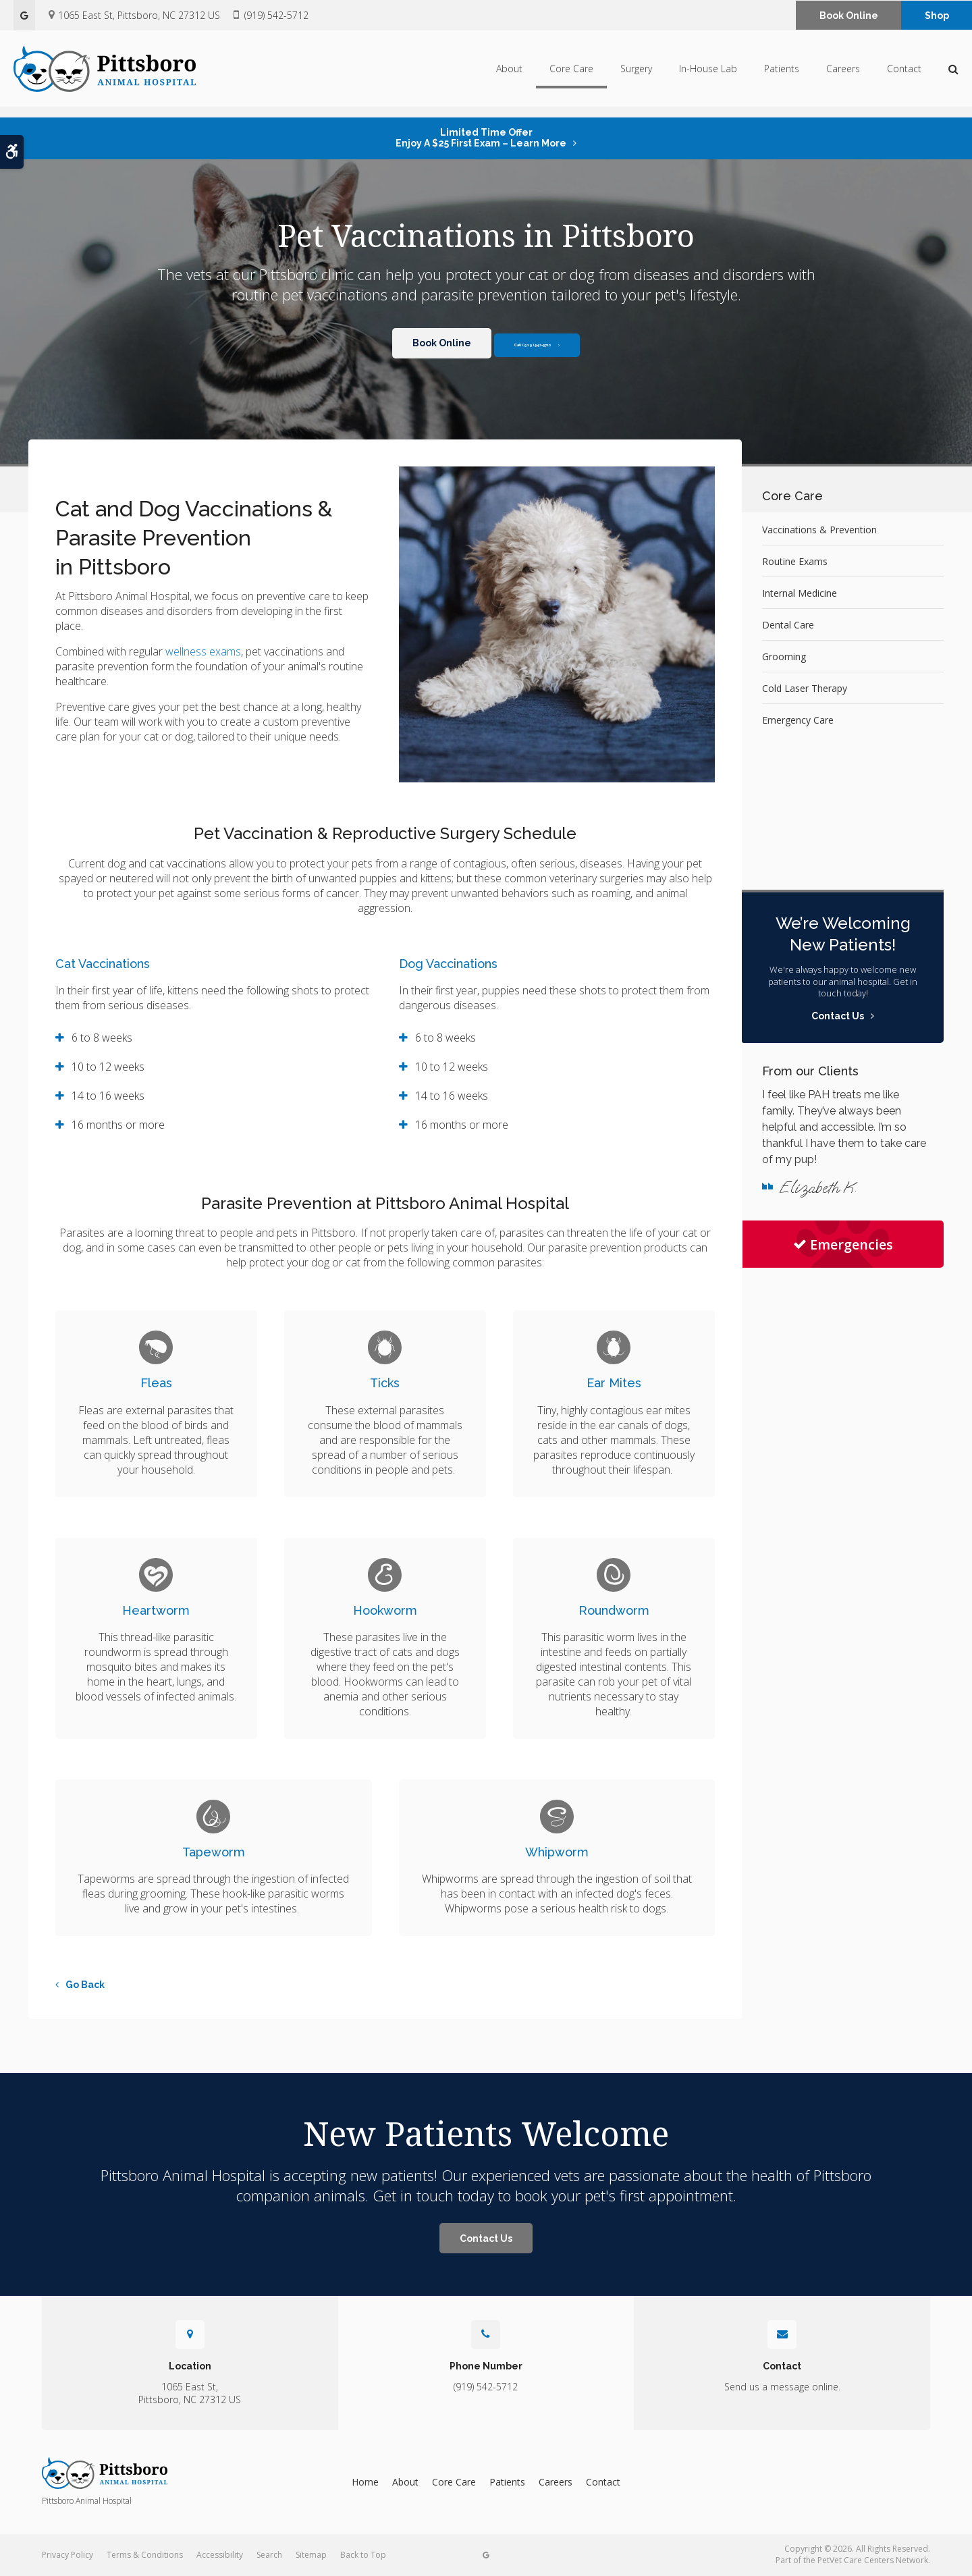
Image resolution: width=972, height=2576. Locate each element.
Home (365, 2481)
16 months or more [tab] (118, 1124)
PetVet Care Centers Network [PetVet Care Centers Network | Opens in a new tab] (872, 2560)
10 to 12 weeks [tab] (108, 1066)
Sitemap (311, 2554)
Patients (781, 73)
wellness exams (203, 651)
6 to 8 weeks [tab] (102, 1037)
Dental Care (788, 624)
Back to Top (363, 2554)
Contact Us (486, 2238)
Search (269, 2554)
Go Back (85, 1984)
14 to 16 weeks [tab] (108, 1095)
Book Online (848, 15)
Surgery (636, 73)
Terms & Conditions (145, 2554)
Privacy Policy (67, 2554)
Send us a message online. (782, 2386)
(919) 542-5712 (276, 15)
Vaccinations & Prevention (819, 529)
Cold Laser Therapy (804, 688)
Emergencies (843, 1244)
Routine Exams (795, 561)
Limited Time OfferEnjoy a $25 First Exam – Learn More (481, 138)
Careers (843, 73)
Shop (937, 15)
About (509, 73)
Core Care (571, 73)
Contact (904, 73)
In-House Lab (708, 73)
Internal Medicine (799, 593)
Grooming (784, 656)
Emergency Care (798, 720)
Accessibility (219, 2554)
